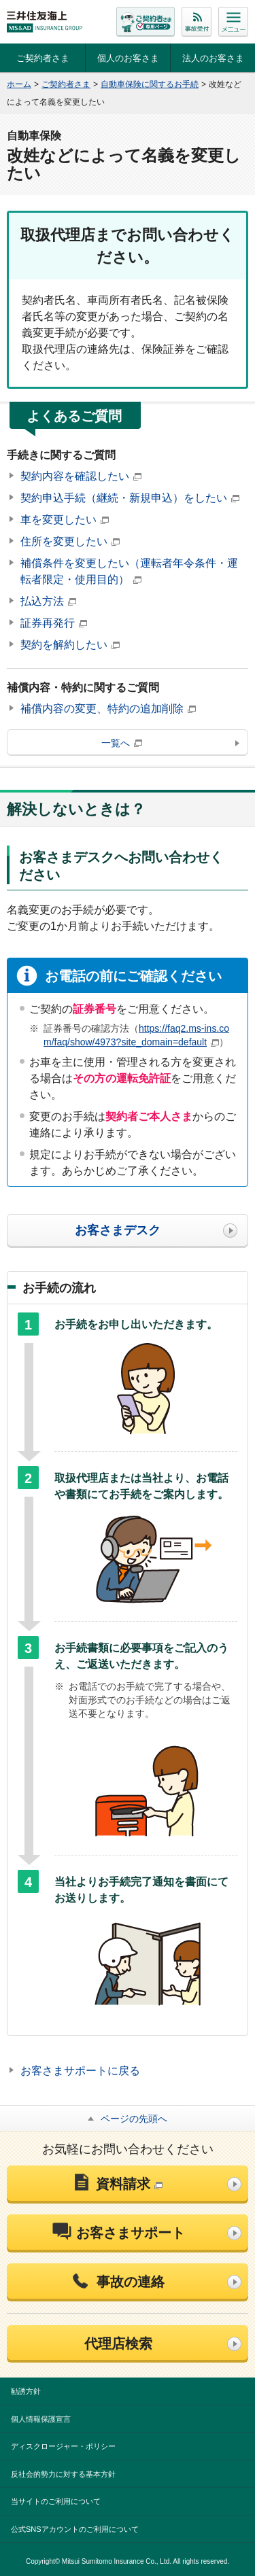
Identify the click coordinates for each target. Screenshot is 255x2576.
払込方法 (48, 601)
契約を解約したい (70, 644)
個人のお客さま (128, 58)
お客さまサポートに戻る (80, 2070)
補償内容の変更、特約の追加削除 (108, 708)
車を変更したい (64, 519)
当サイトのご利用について (56, 2501)
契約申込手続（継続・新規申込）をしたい (129, 498)
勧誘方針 (26, 2391)
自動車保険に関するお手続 (150, 84)
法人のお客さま (213, 58)
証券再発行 (53, 623)
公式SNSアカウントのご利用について (75, 2529)
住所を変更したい (70, 541)
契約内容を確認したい (80, 476)
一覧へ (121, 742)
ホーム (19, 84)
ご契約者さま (42, 58)
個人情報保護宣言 (41, 2419)
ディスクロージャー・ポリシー (63, 2446)
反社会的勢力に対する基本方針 (63, 2474)
